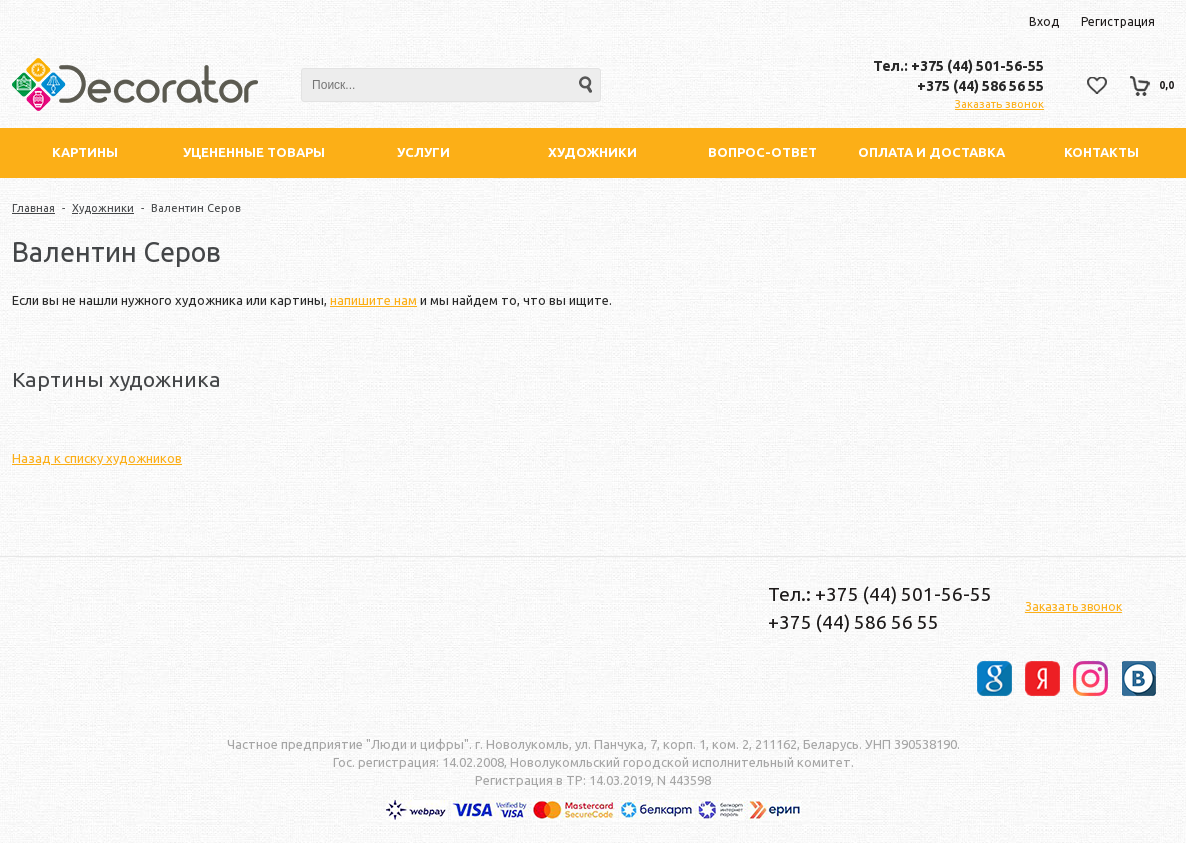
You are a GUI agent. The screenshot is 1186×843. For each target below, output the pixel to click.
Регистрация (1118, 21)
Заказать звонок (999, 104)
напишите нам (373, 300)
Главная (33, 208)
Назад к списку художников (97, 458)
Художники (103, 208)
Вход (1044, 21)
